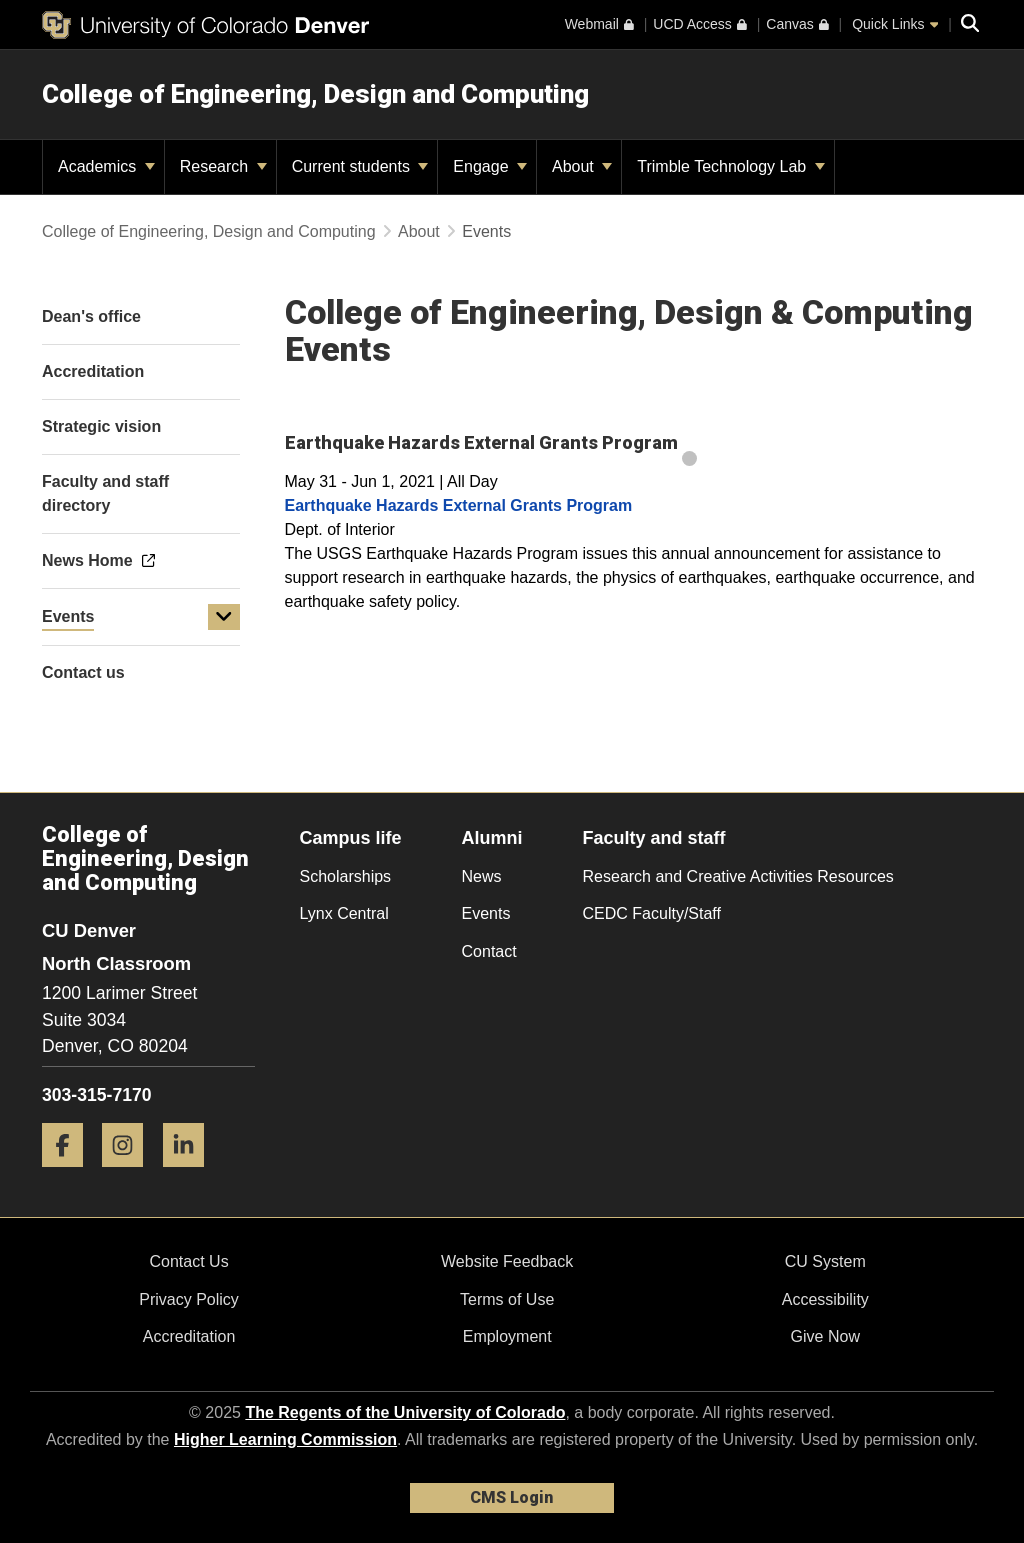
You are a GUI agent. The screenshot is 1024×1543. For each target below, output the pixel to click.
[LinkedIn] (191, 1174)
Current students (360, 166)
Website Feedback (507, 1261)
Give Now (825, 1336)
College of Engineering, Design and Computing (315, 94)
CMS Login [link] (511, 1497)
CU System (825, 1261)
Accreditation (189, 1336)
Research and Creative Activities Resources (738, 876)
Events (68, 616)
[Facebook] (70, 1174)
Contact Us (188, 1261)
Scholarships (346, 876)
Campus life (351, 838)
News (482, 876)
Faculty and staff (654, 838)
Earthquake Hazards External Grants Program (459, 505)
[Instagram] (130, 1174)
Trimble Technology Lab (730, 166)
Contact (489, 951)
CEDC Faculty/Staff (652, 913)
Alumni (492, 838)
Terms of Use (507, 1299)
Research (223, 166)
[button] (224, 617)
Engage (490, 166)
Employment (507, 1336)
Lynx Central (344, 913)
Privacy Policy (189, 1299)
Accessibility (825, 1299)
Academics (106, 166)
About (582, 166)
